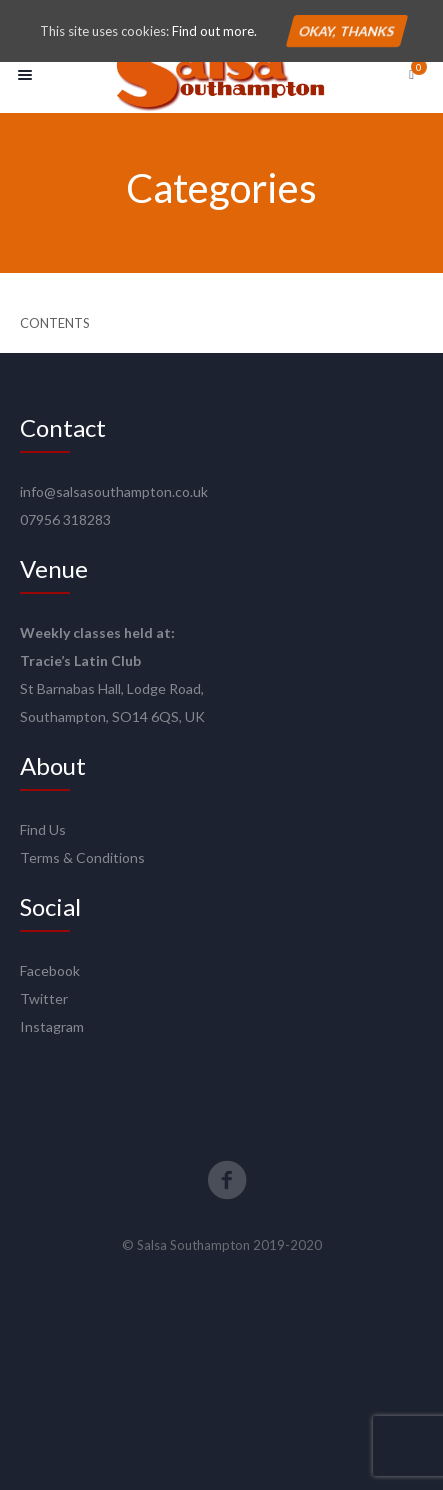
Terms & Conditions (82, 857)
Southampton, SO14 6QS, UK (112, 716)
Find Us (43, 829)
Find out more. (214, 31)
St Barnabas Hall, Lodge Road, (112, 688)
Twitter (44, 998)
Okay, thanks (346, 31)
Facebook (50, 970)
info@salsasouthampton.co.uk (114, 491)
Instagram (52, 1026)
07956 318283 (65, 519)
